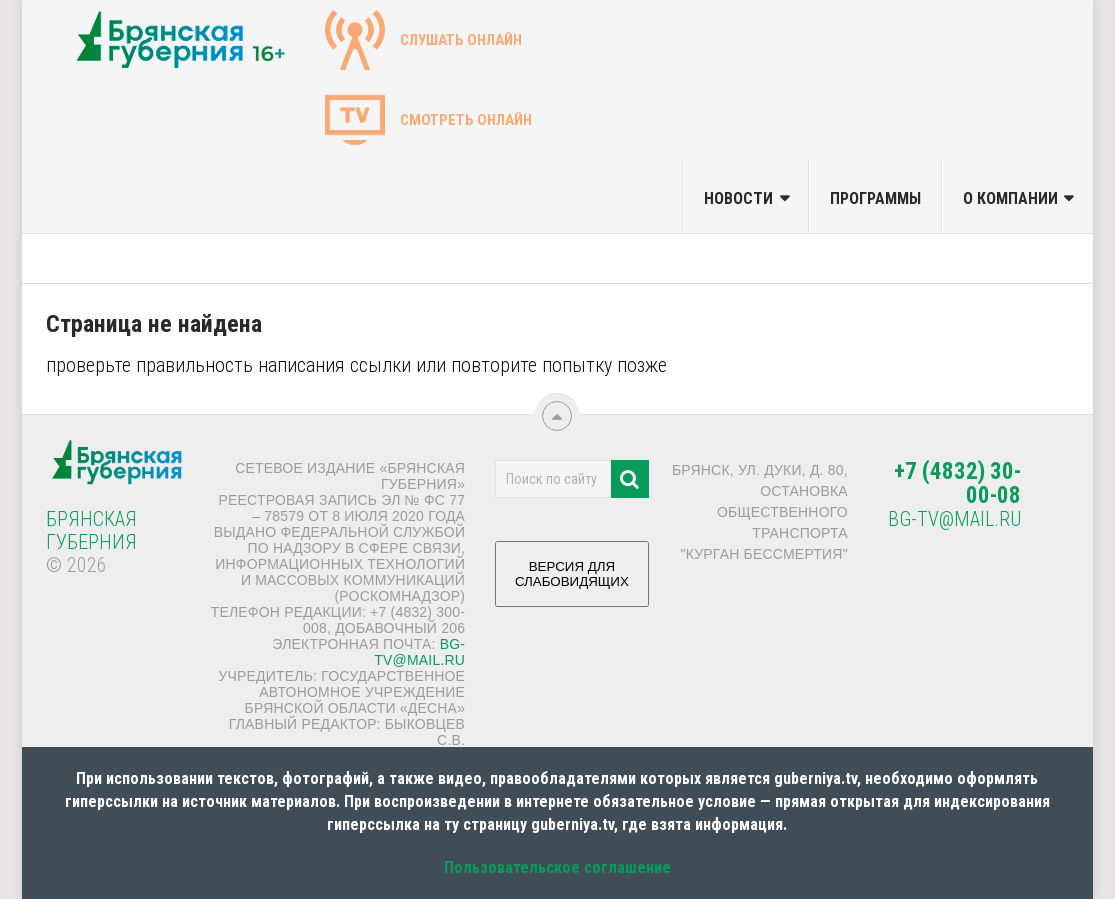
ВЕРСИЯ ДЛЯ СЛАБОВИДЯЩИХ (572, 581)
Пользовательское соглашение (557, 867)
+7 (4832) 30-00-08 (957, 483)
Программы (875, 198)
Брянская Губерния (91, 530)
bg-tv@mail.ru (419, 652)
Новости (738, 198)
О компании (1010, 198)
